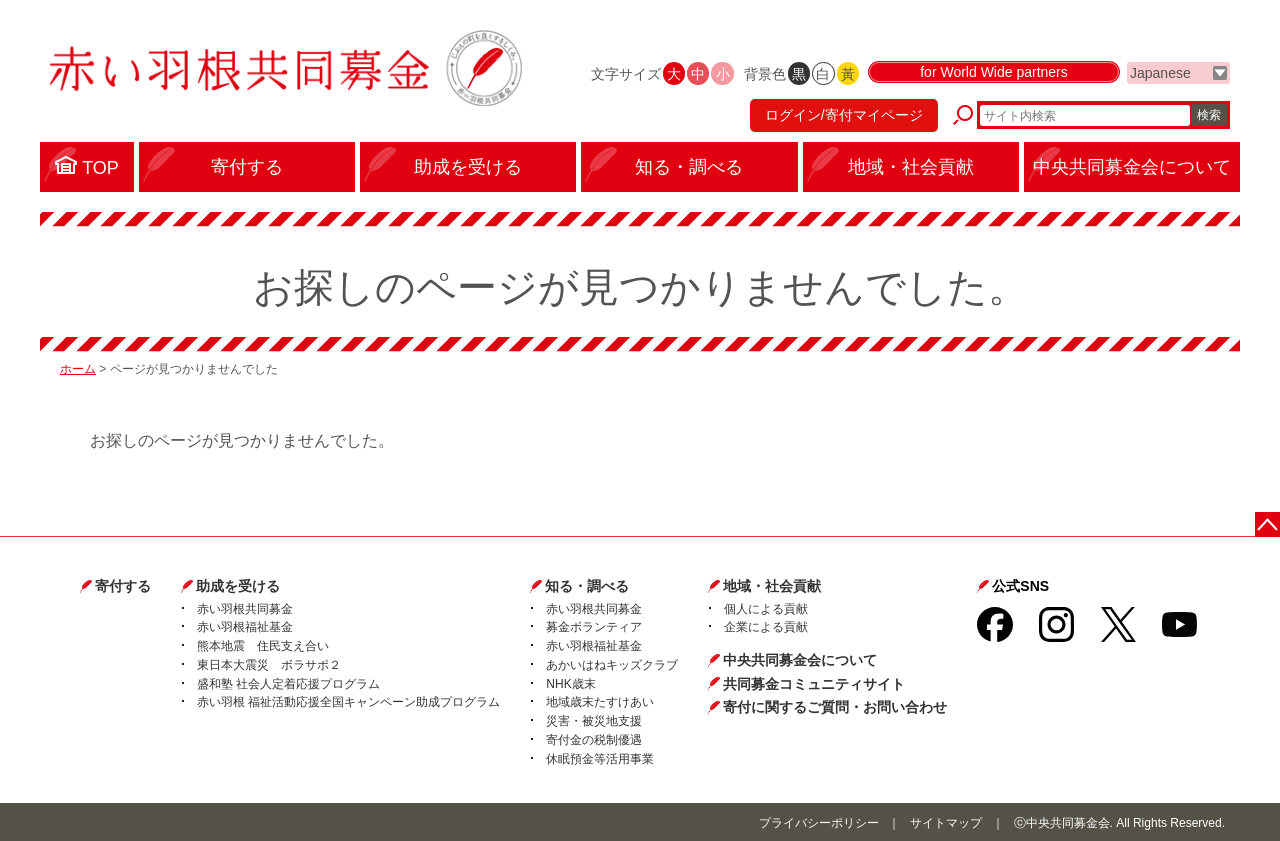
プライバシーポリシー (819, 823)
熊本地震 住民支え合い (263, 646)
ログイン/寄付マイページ (844, 115)
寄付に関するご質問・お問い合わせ (835, 707)
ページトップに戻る (1267, 524)
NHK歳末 (570, 684)
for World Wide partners (994, 72)
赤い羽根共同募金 (245, 609)
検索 (1209, 115)
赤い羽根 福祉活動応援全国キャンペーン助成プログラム (348, 702)
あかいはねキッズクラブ (612, 665)
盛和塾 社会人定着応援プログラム (288, 684)
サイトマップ (946, 823)
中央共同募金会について (800, 660)
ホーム (78, 369)
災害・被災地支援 (594, 721)
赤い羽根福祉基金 (245, 627)
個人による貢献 (766, 609)
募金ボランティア (594, 627)
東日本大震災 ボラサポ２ (269, 665)
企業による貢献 (766, 627)
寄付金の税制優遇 (594, 740)
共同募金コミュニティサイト (814, 684)
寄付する (123, 586)
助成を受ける (238, 586)
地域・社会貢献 (772, 586)
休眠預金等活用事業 (600, 759)
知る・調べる (587, 586)
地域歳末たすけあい (600, 702)
